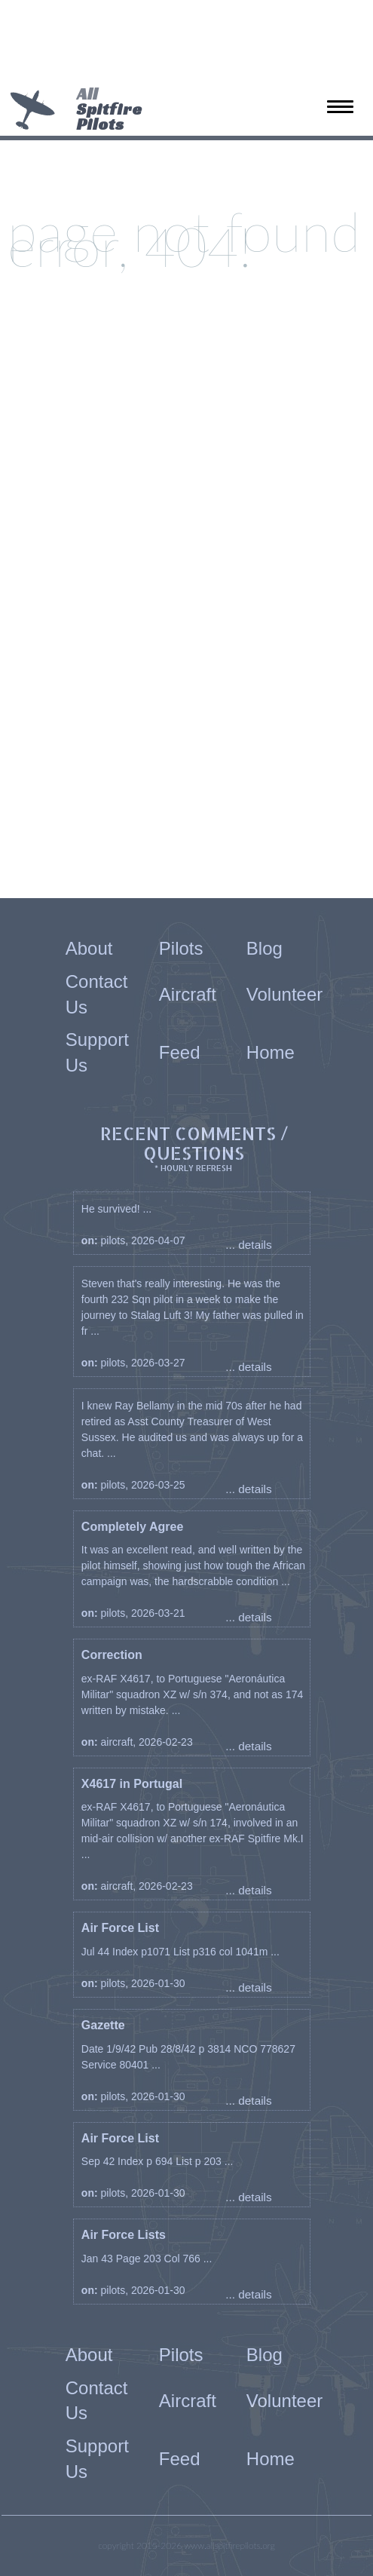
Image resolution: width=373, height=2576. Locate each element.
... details (248, 1244)
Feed (179, 1052)
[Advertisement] (181, 45)
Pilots (181, 948)
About (89, 948)
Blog (264, 948)
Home (270, 1052)
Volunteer (284, 994)
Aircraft (187, 994)
